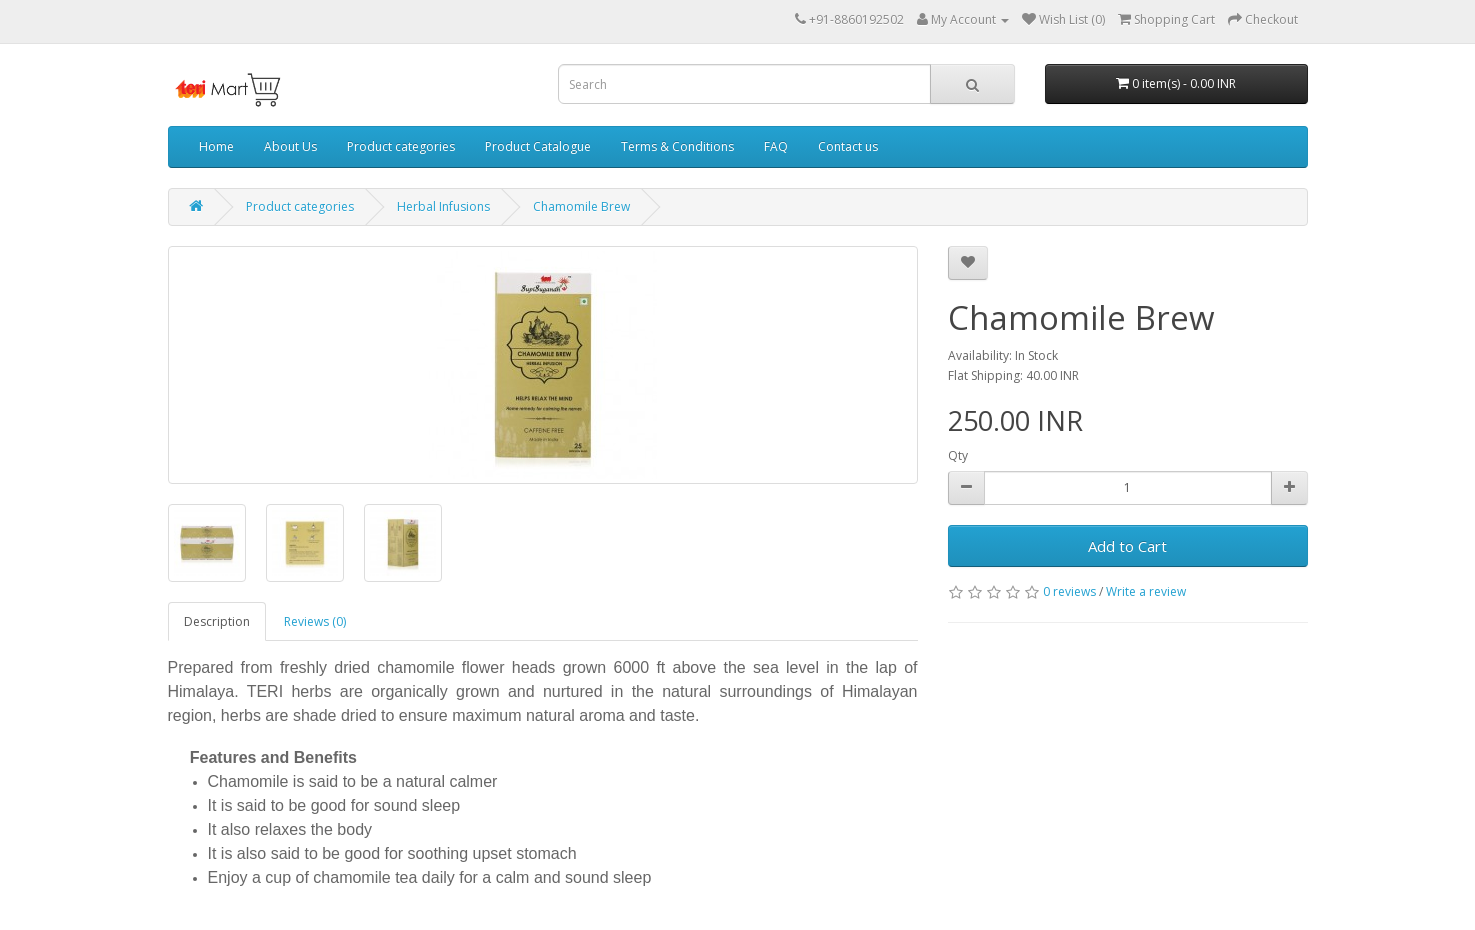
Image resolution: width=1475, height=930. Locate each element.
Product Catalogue (538, 146)
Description (217, 621)
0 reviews (1069, 591)
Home (216, 146)
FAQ (776, 146)
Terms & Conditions (677, 146)
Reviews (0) (315, 621)
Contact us (848, 146)
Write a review (1146, 591)
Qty (958, 455)
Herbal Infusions (443, 206)
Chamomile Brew (581, 206)
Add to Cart (1127, 546)
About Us (290, 146)
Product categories (401, 146)
